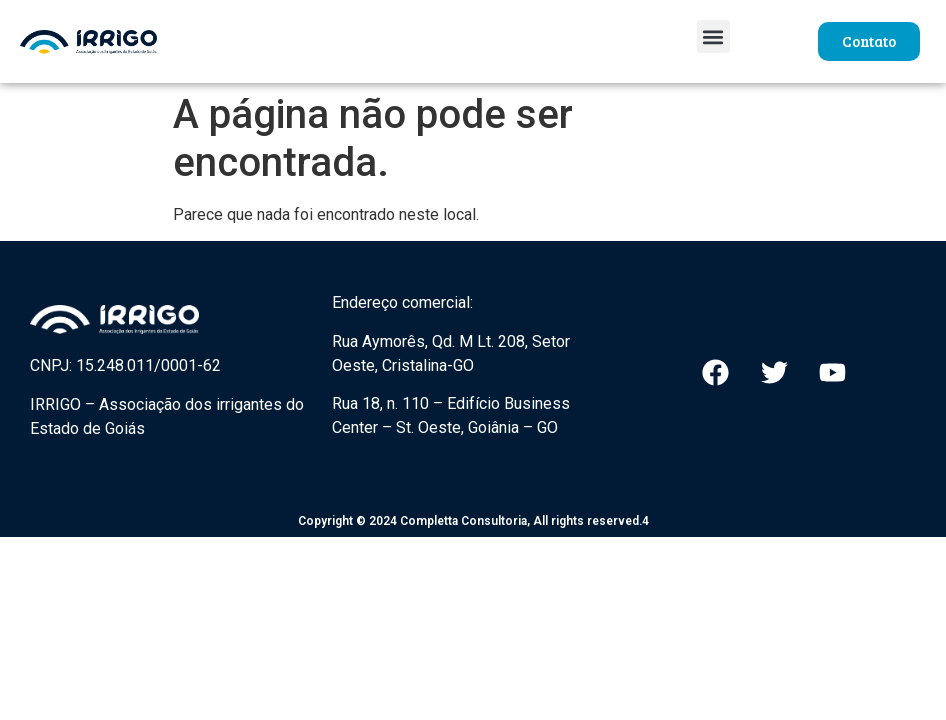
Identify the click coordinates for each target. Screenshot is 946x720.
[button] (713, 36)
